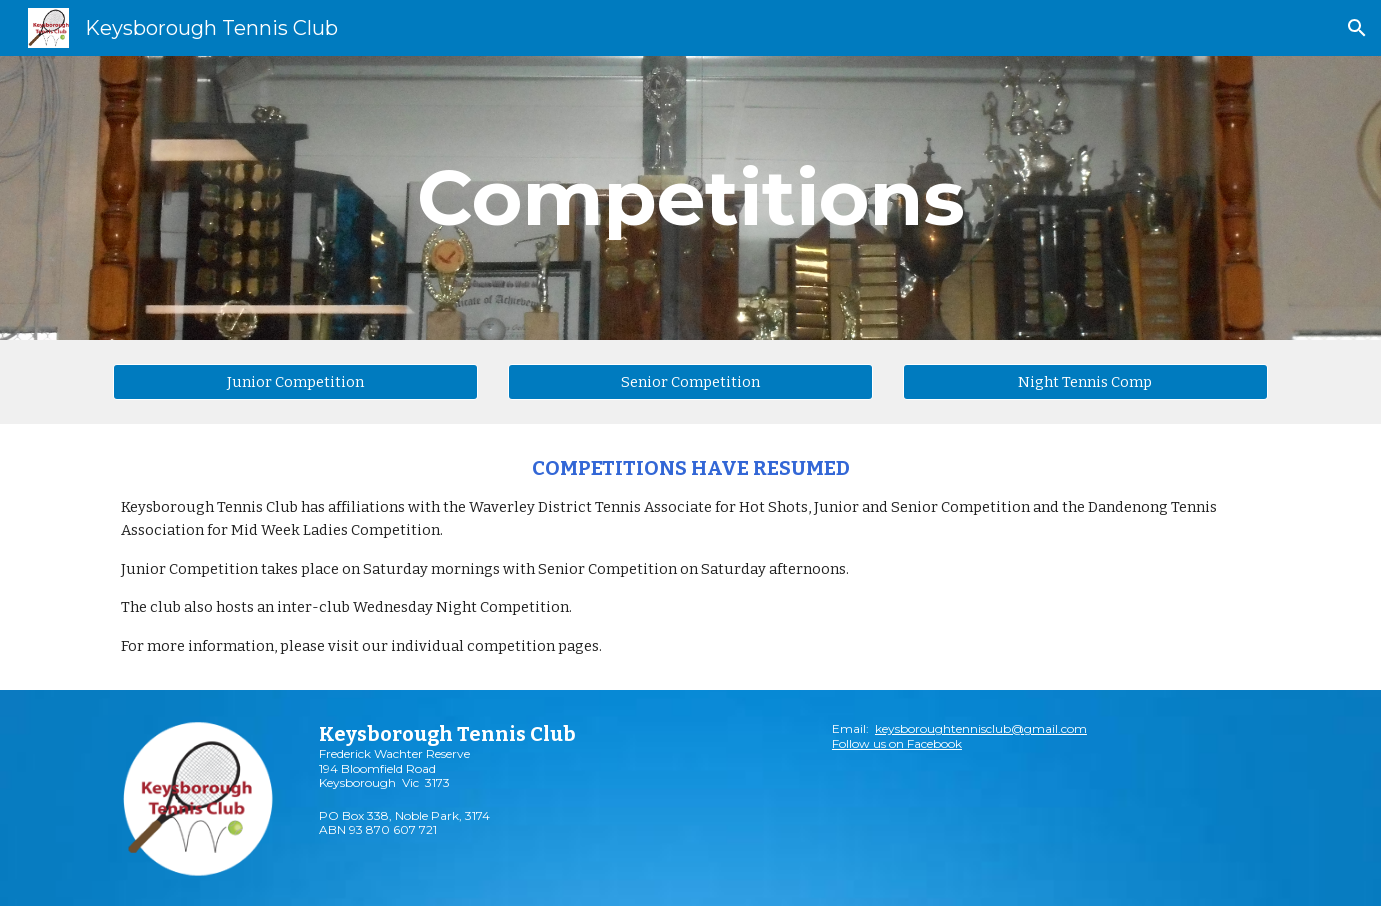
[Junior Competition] (295, 381)
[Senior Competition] (690, 381)
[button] (1357, 28)
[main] (690, 198)
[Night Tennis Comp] (1085, 381)
